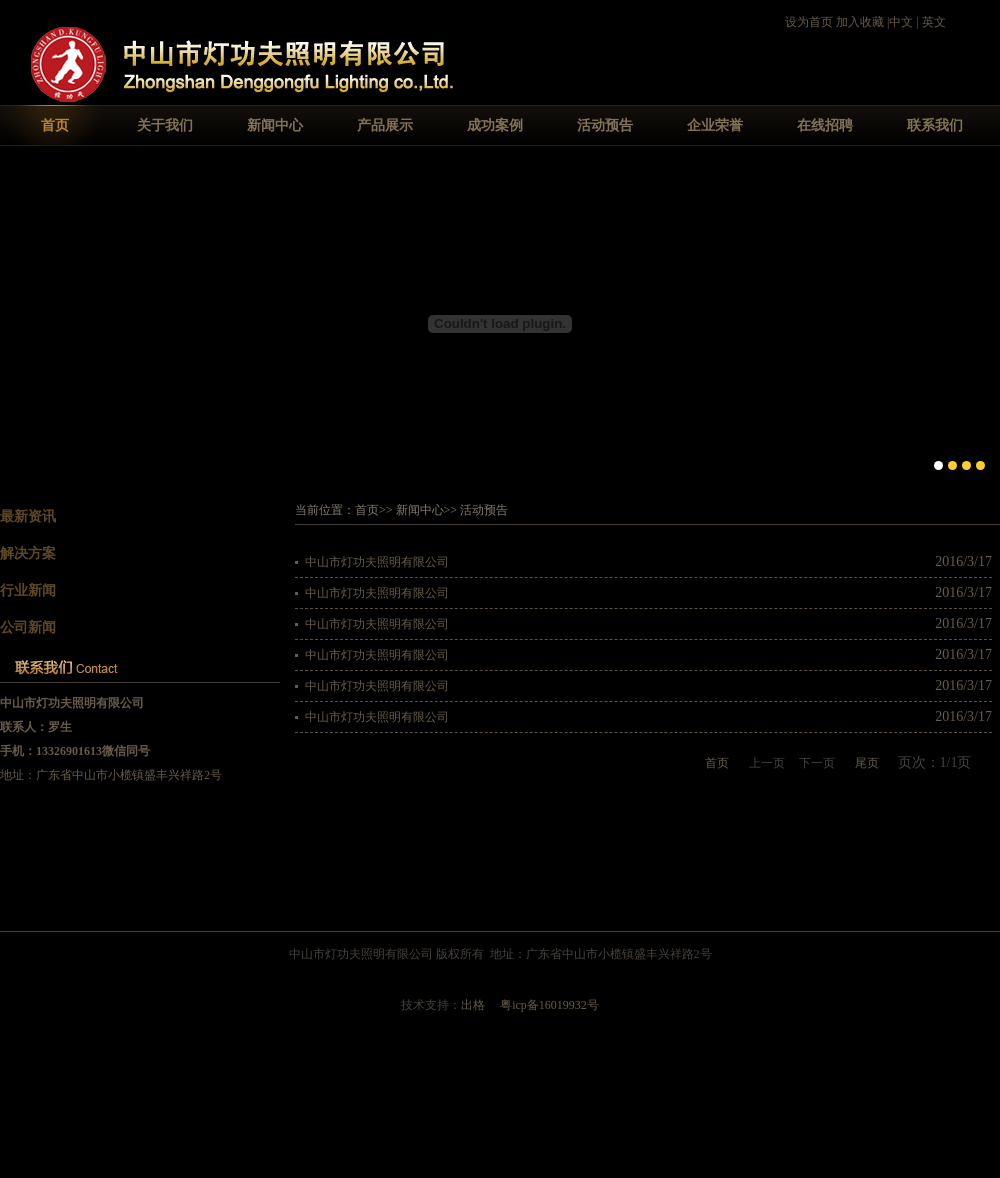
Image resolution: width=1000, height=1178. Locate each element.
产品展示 (385, 125)
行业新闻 (28, 590)
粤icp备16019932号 (549, 1005)
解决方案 (28, 553)
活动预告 (605, 125)
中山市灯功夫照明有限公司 (377, 562)
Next (984, 321)
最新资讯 (28, 516)
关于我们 (165, 125)
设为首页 (809, 22)
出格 (473, 1005)
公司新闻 (28, 627)
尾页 (867, 763)
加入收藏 (860, 22)
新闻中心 (275, 125)
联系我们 (935, 125)
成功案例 (495, 125)
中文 (901, 22)
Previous (15, 321)
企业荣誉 (715, 125)
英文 (934, 22)
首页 (55, 125)
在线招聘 (825, 125)
